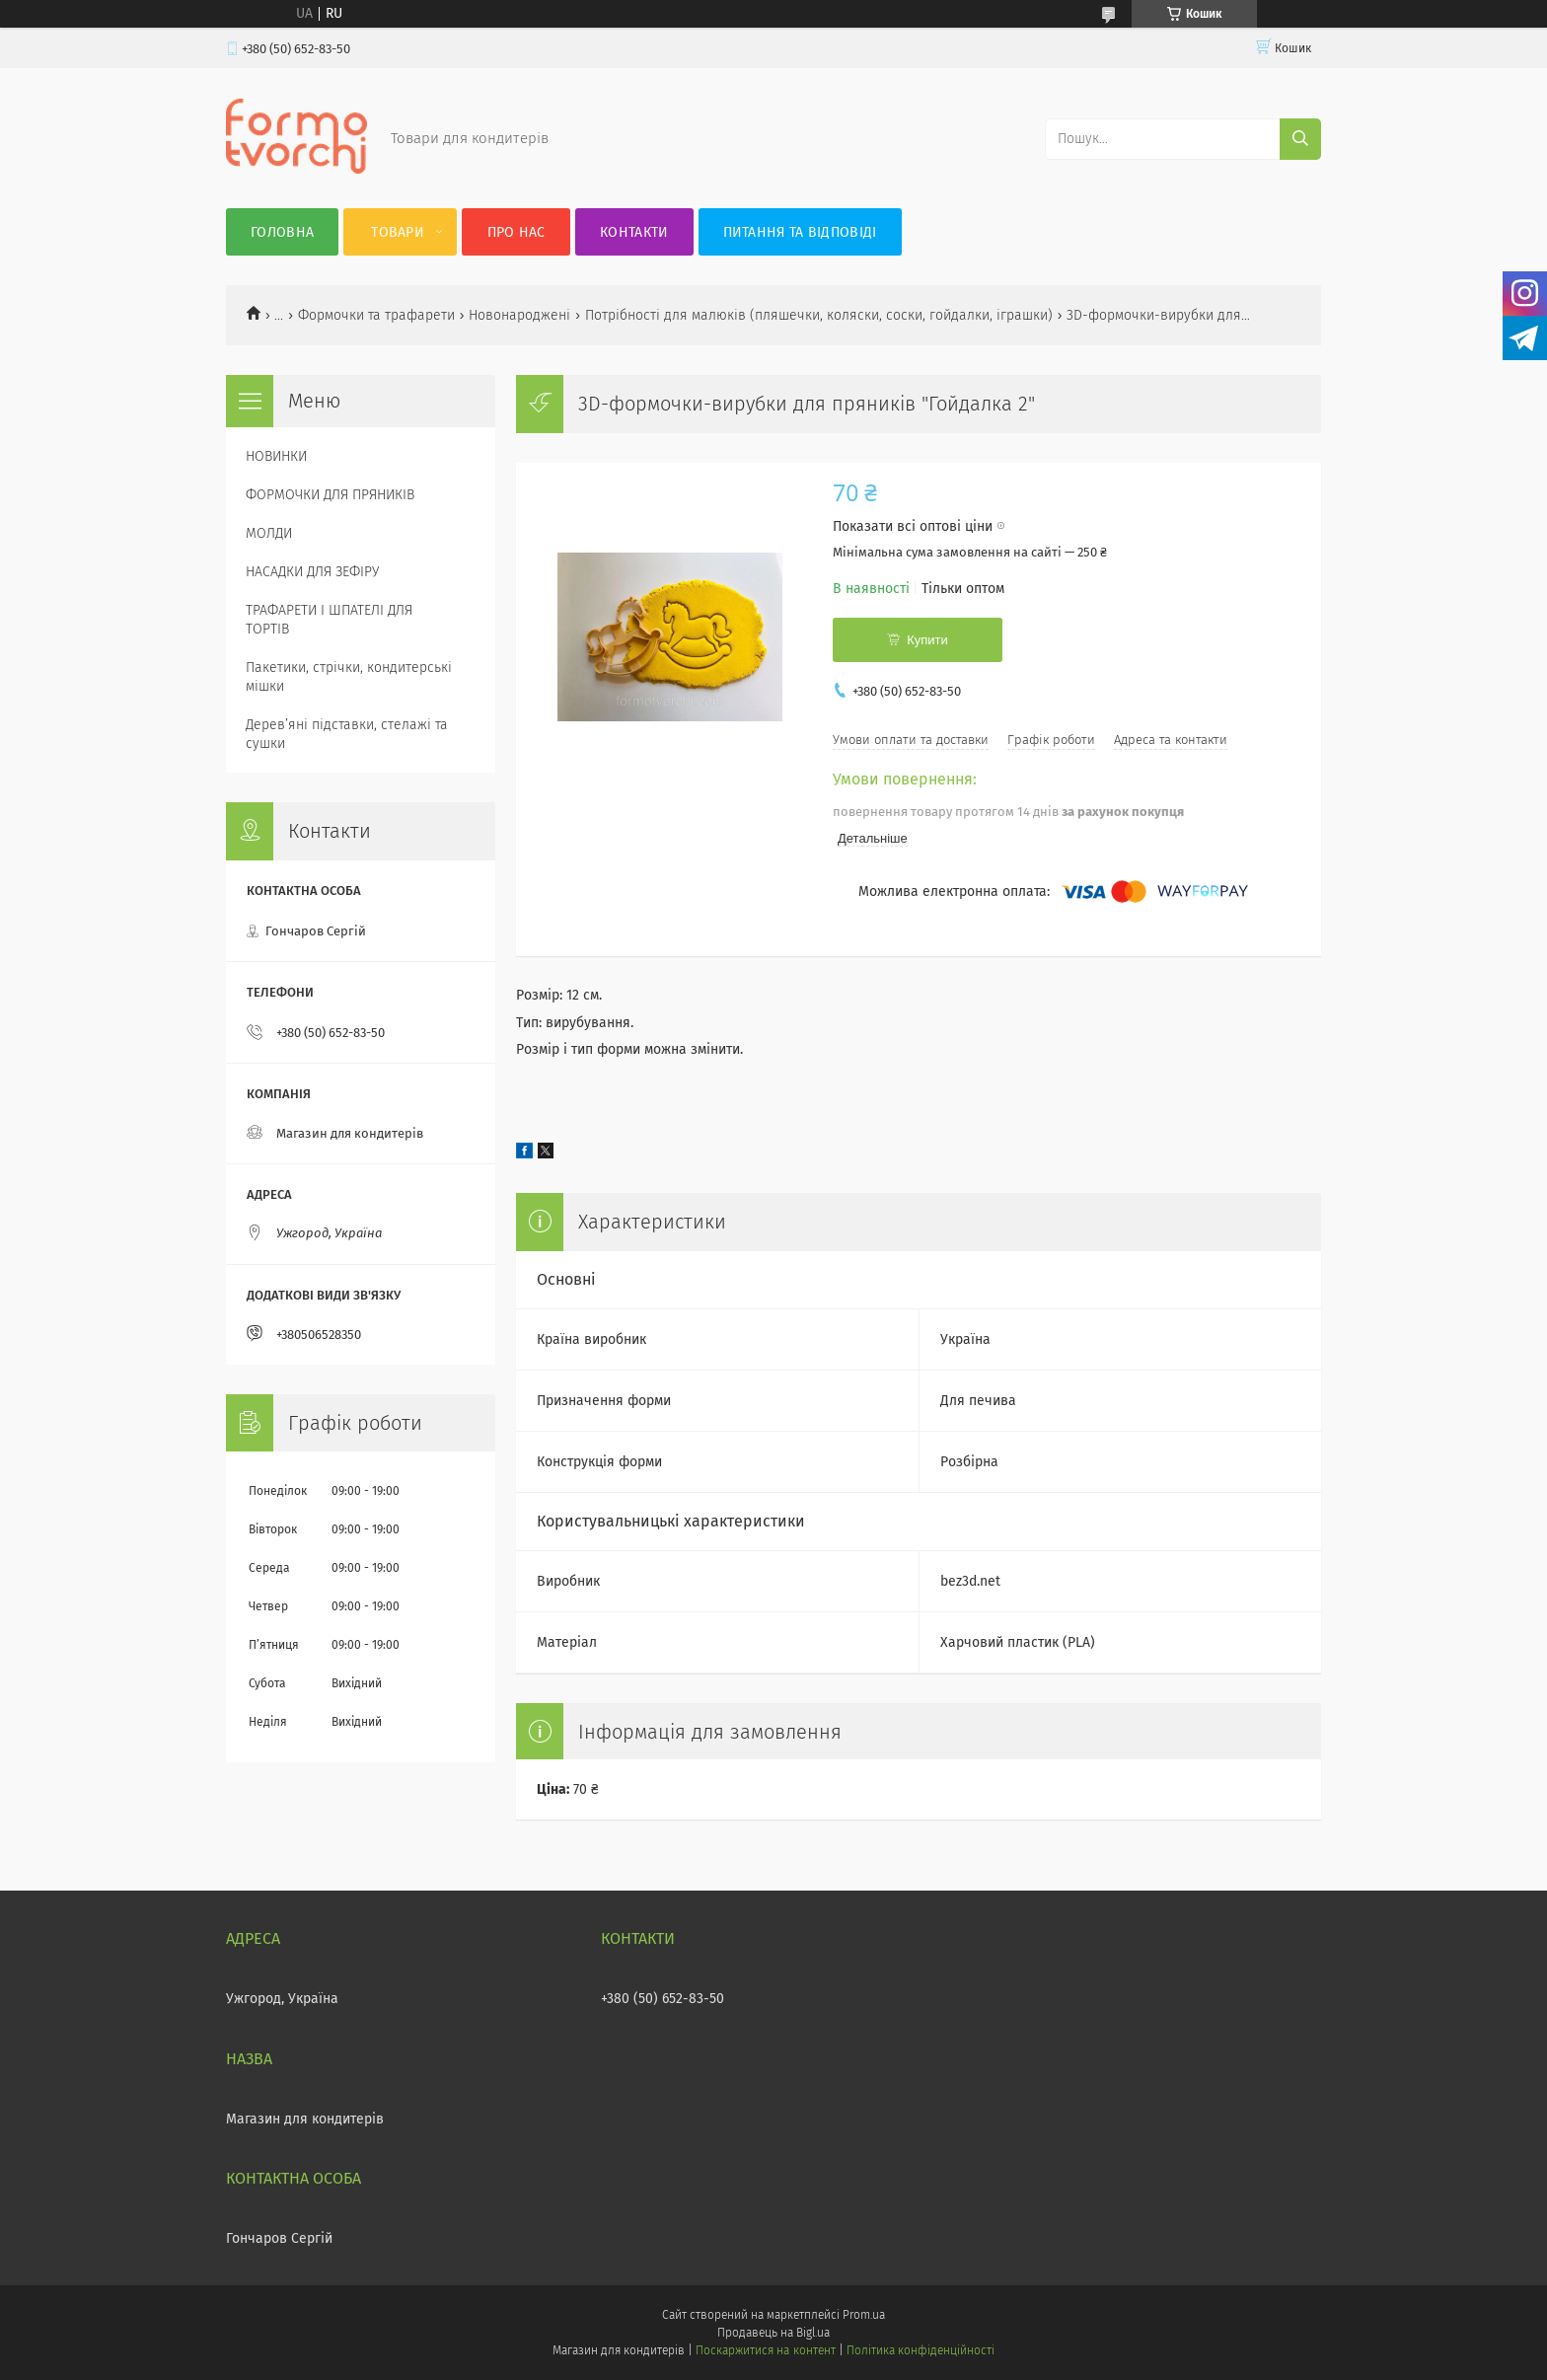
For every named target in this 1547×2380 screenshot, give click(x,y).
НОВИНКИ (276, 456)
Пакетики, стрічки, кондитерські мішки (349, 677)
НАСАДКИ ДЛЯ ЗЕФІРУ (312, 571)
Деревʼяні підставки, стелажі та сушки (347, 734)
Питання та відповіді (800, 232)
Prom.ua (864, 2315)
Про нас (516, 232)
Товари (397, 232)
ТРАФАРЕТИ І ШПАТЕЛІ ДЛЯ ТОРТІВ (329, 619)
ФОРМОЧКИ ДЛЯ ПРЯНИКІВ (330, 494)
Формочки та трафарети (376, 315)
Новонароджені (519, 315)
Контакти (634, 232)
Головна (282, 232)
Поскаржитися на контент (765, 2350)
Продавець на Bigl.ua (773, 2333)
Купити (927, 639)
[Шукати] (1300, 139)
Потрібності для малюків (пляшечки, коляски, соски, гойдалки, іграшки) (819, 315)
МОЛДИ (269, 533)
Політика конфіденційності (920, 2350)
